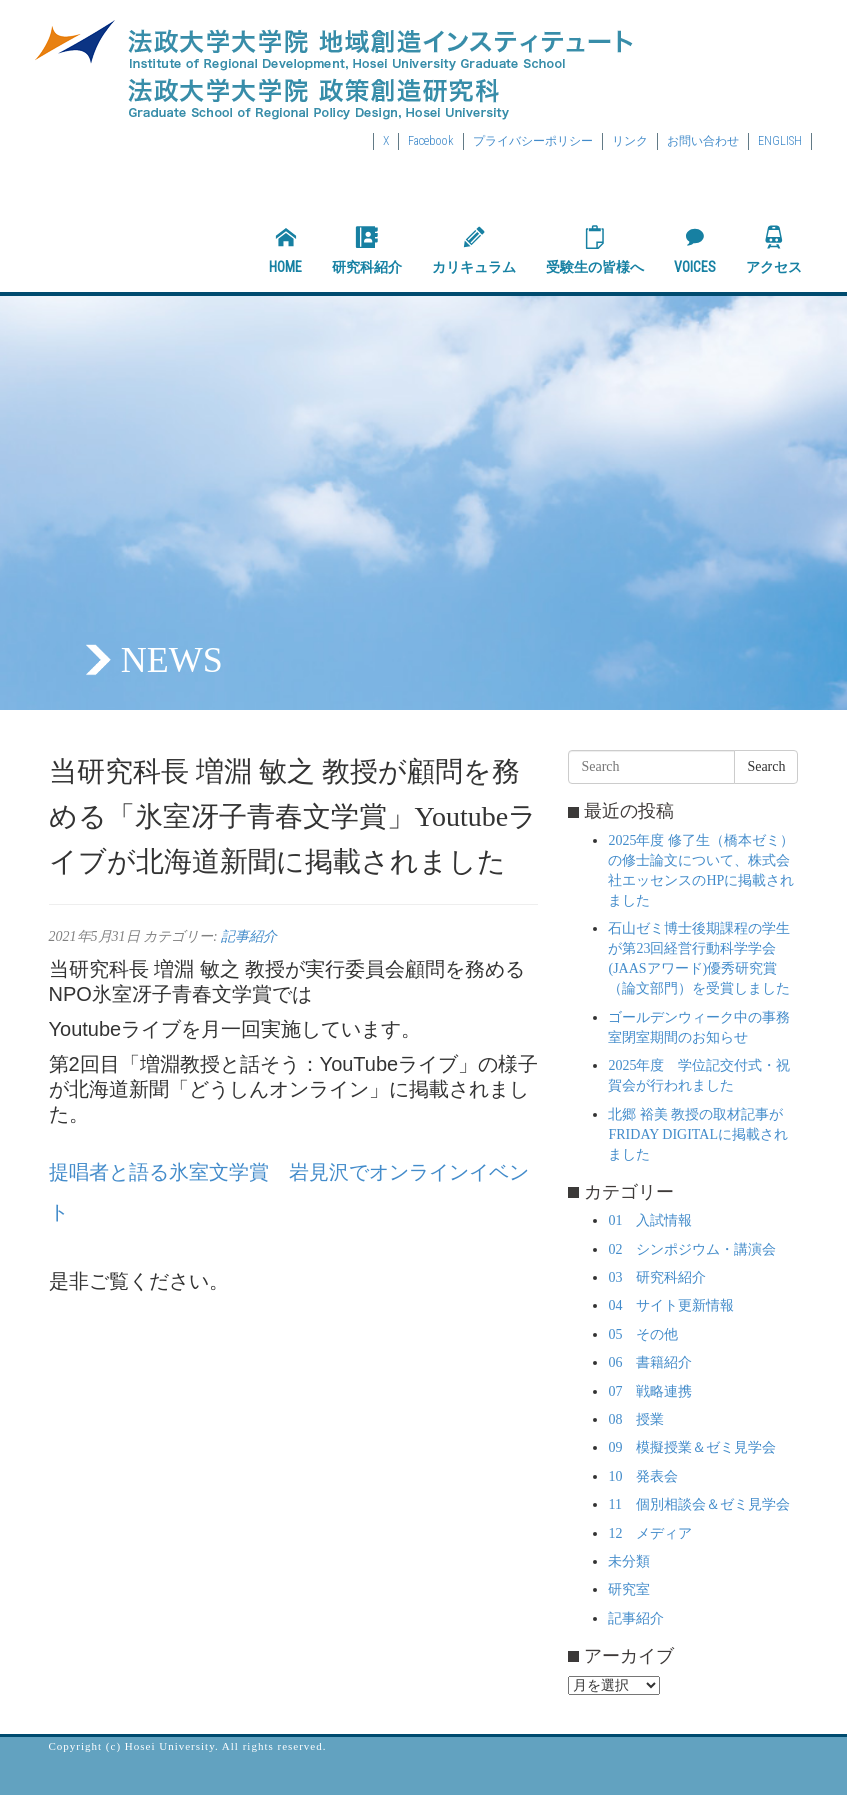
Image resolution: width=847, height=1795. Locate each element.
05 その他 (643, 1334)
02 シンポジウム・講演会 (692, 1249)
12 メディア (650, 1533)
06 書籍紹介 (650, 1362)
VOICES (695, 250)
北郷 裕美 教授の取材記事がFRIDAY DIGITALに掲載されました (697, 1134)
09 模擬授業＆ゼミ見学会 (692, 1447)
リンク (630, 141)
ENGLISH (780, 141)
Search (766, 766)
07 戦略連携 (650, 1391)
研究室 (629, 1589)
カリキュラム (474, 250)
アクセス (774, 250)
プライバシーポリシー (533, 141)
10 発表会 (643, 1476)
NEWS (172, 660)
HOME (285, 250)
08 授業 (636, 1419)
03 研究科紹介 (657, 1277)
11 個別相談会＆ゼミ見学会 (698, 1504)
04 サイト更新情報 (671, 1305)
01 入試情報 (650, 1220)
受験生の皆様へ (595, 250)
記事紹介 (249, 936)
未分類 (629, 1561)
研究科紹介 (367, 250)
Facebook (431, 141)
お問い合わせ (703, 141)
